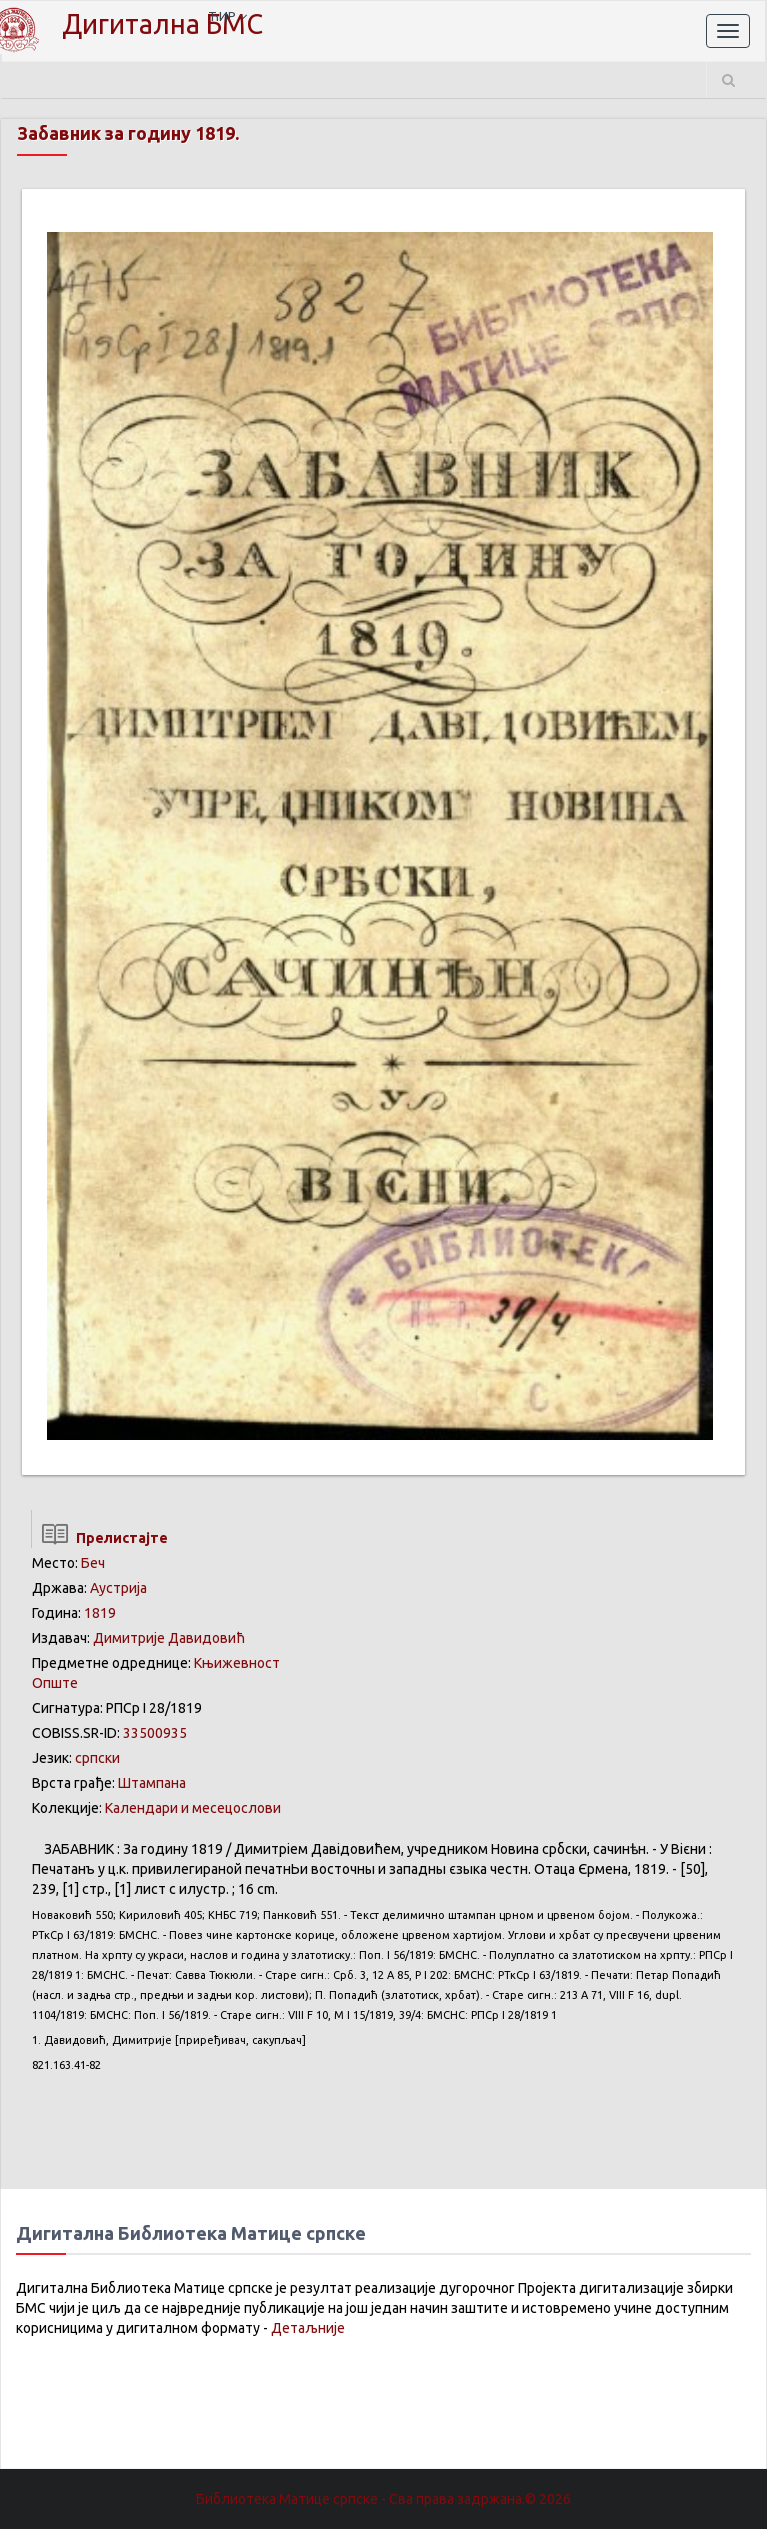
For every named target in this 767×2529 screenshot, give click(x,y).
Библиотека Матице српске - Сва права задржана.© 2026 (383, 2499)
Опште (55, 1683)
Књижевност (237, 1663)
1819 (100, 1613)
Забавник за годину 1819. (128, 133)
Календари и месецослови (193, 1808)
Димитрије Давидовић (169, 1638)
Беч (93, 1563)
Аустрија (118, 1588)
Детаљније (308, 2328)
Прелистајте (99, 1538)
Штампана (152, 1783)
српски (97, 1758)
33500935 (155, 1733)
